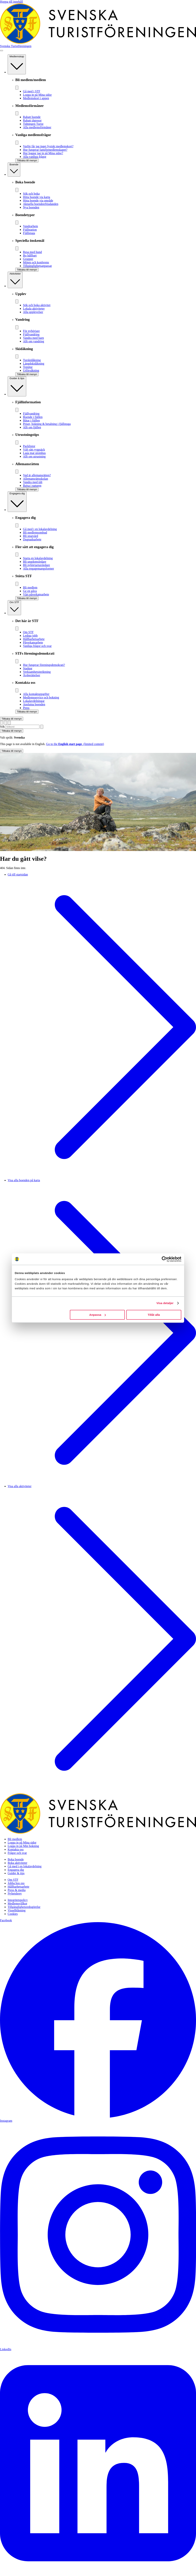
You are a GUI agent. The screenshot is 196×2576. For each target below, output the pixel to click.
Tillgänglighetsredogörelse (24, 1907)
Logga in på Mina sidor (22, 1842)
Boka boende (16, 1859)
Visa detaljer (164, 1303)
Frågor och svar (17, 1853)
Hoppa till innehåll (11, 1)
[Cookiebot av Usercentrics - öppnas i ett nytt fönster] (164, 1259)
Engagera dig (16, 1869)
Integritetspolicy (18, 1900)
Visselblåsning (16, 1910)
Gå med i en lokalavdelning (25, 1866)
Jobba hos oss (16, 1883)
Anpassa (97, 1314)
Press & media (16, 1890)
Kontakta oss (16, 1849)
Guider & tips (16, 1873)
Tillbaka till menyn (12, 718)
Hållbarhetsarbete (18, 1886)
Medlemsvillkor (17, 1903)
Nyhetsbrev (15, 1893)
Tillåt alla (154, 1314)
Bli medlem (15, 1839)
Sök (2, 726)
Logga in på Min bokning (23, 1846)
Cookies (13, 1913)
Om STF (13, 1879)
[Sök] (41, 727)
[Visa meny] (1, 50)
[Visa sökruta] (5, 723)
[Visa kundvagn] (9, 723)
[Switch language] (1, 723)
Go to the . (75, 744)
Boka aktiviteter (17, 1862)
